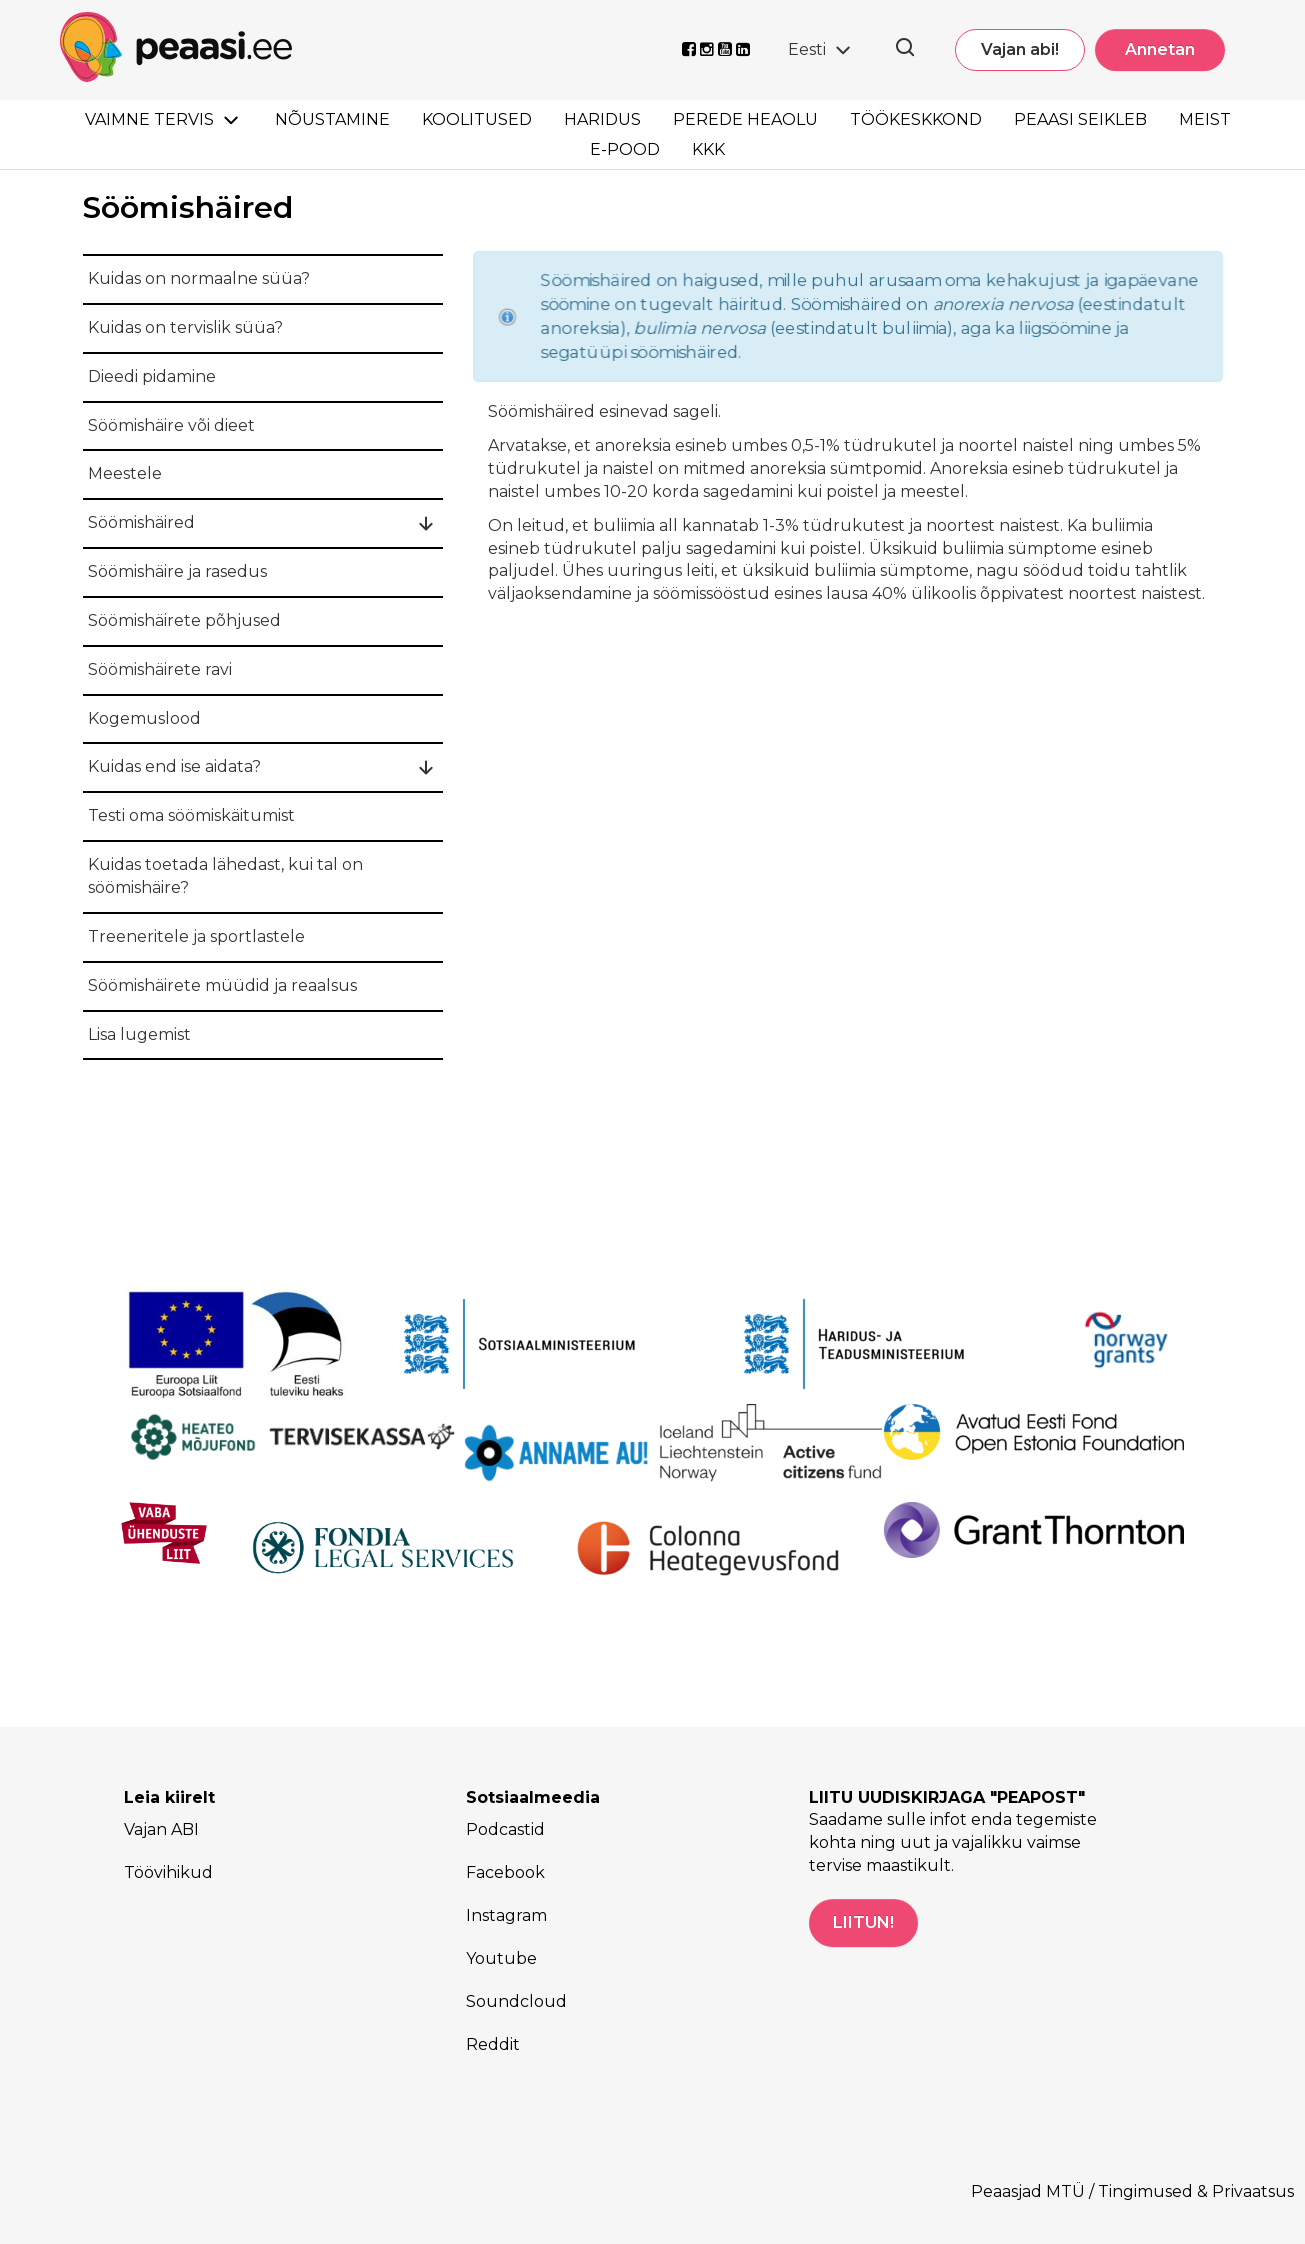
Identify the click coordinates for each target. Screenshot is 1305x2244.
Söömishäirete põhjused (184, 620)
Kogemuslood (144, 718)
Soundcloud (516, 2001)
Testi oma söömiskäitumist (191, 815)
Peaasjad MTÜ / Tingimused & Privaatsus (1132, 2191)
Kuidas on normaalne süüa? (199, 278)
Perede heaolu (745, 119)
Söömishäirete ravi (160, 669)
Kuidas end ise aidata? (174, 766)
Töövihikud (168, 1872)
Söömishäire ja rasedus (177, 571)
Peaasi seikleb (1080, 119)
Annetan (1160, 49)
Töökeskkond (916, 119)
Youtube (501, 1958)
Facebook (505, 1872)
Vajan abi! (1020, 49)
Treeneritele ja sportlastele (196, 936)
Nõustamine (332, 119)
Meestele (125, 473)
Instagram (506, 1915)
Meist (1205, 119)
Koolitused (477, 119)
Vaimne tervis (149, 119)
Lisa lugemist (139, 1034)
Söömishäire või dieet (171, 425)
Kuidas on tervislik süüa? (185, 327)
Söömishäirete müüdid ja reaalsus (222, 985)
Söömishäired (141, 522)
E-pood (625, 149)
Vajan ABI (161, 1829)
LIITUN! (863, 1922)
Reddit (493, 2044)
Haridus (602, 119)
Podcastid (505, 1829)
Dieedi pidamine (152, 376)
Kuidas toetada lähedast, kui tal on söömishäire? (225, 876)
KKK (708, 149)
